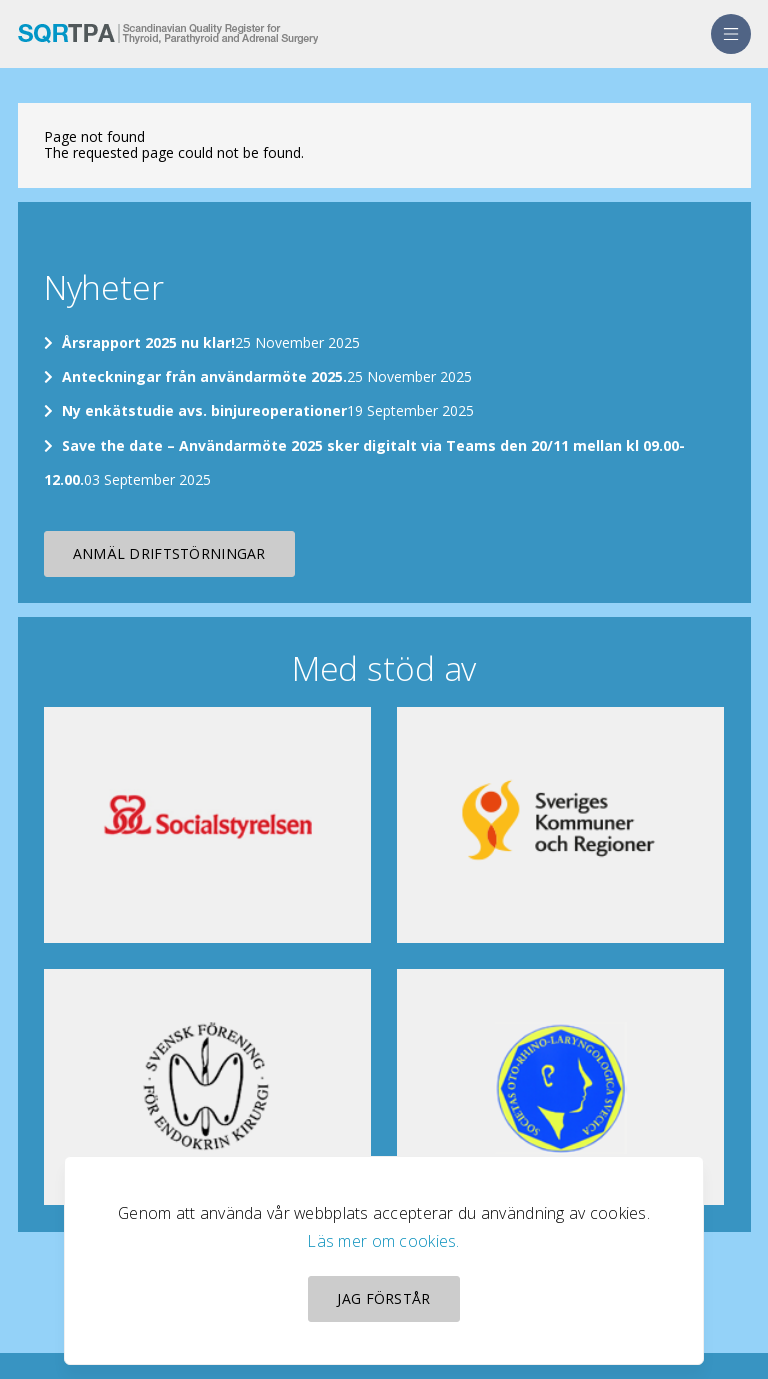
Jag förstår (383, 1298)
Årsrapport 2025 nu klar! (148, 342)
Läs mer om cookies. (383, 1241)
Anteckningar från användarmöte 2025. (204, 376)
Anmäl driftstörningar (169, 553)
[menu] (731, 34)
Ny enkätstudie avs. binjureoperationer (204, 410)
